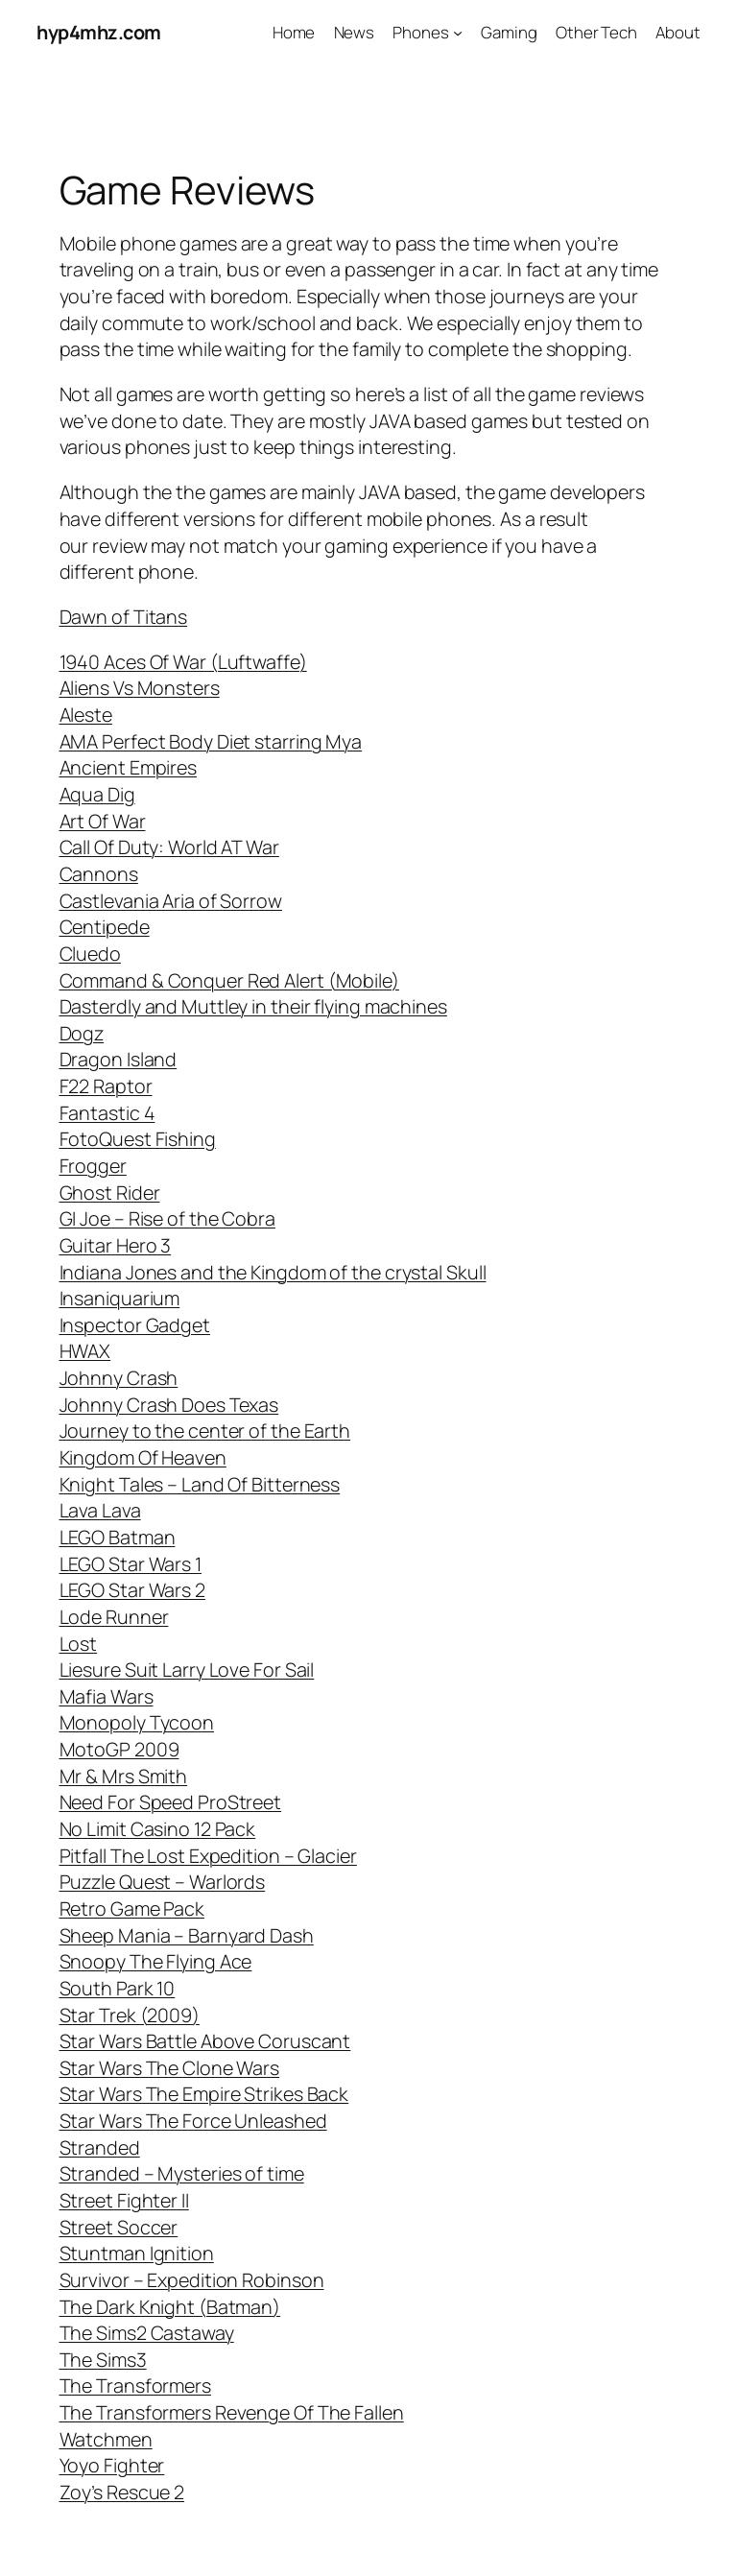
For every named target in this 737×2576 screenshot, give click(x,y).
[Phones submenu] (458, 32)
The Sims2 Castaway (146, 2333)
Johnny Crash (118, 1378)
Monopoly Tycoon (137, 1722)
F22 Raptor (106, 1086)
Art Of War (102, 821)
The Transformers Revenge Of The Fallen (231, 2412)
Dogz (82, 1033)
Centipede (104, 927)
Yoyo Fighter (112, 2465)
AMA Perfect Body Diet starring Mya (211, 741)
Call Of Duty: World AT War (169, 847)
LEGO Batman (117, 1537)
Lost (78, 1644)
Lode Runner (114, 1617)
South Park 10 (117, 1988)
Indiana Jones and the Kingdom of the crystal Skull (273, 1272)
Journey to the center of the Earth (205, 1430)
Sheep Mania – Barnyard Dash (186, 1935)
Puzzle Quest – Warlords (162, 1882)
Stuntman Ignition (136, 2253)
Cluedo (90, 953)
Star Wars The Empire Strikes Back (204, 2094)
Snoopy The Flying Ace (155, 1961)
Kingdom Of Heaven (142, 1457)
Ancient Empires (128, 767)
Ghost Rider (109, 1192)
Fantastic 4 (107, 1113)
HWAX (85, 1351)
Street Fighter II (124, 2200)
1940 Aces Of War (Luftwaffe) (183, 662)
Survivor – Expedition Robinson (191, 2280)
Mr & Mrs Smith (123, 1776)
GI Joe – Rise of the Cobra (167, 1218)
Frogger (93, 1166)
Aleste (85, 714)
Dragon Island (118, 1059)
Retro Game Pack (132, 1908)
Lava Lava (100, 1510)
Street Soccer (118, 2227)
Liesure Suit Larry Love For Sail (187, 1669)
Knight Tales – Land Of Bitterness (200, 1484)
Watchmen (106, 2439)
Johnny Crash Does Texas (169, 1405)
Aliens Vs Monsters (139, 688)
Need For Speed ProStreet (170, 1802)
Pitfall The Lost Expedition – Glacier (208, 1856)
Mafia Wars (106, 1696)
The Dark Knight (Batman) (170, 2307)
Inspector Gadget (134, 1325)
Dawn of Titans (123, 617)
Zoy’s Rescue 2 (122, 2492)
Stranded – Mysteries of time (181, 2173)
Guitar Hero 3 (115, 1245)
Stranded (99, 2147)
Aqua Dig (97, 794)
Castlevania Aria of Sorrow (170, 901)
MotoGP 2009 (119, 1749)
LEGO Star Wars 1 (130, 1564)
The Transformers (135, 2385)
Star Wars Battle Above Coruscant (205, 2041)
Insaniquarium (119, 1298)
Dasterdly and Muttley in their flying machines (253, 1006)
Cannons (98, 874)
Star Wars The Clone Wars (169, 2068)
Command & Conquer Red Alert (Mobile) (229, 980)
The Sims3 (103, 2360)
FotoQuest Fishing (137, 1139)
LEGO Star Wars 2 (132, 1590)
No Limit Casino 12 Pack (157, 1829)
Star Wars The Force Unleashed (193, 2121)
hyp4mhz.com (98, 32)
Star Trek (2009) (129, 2015)
